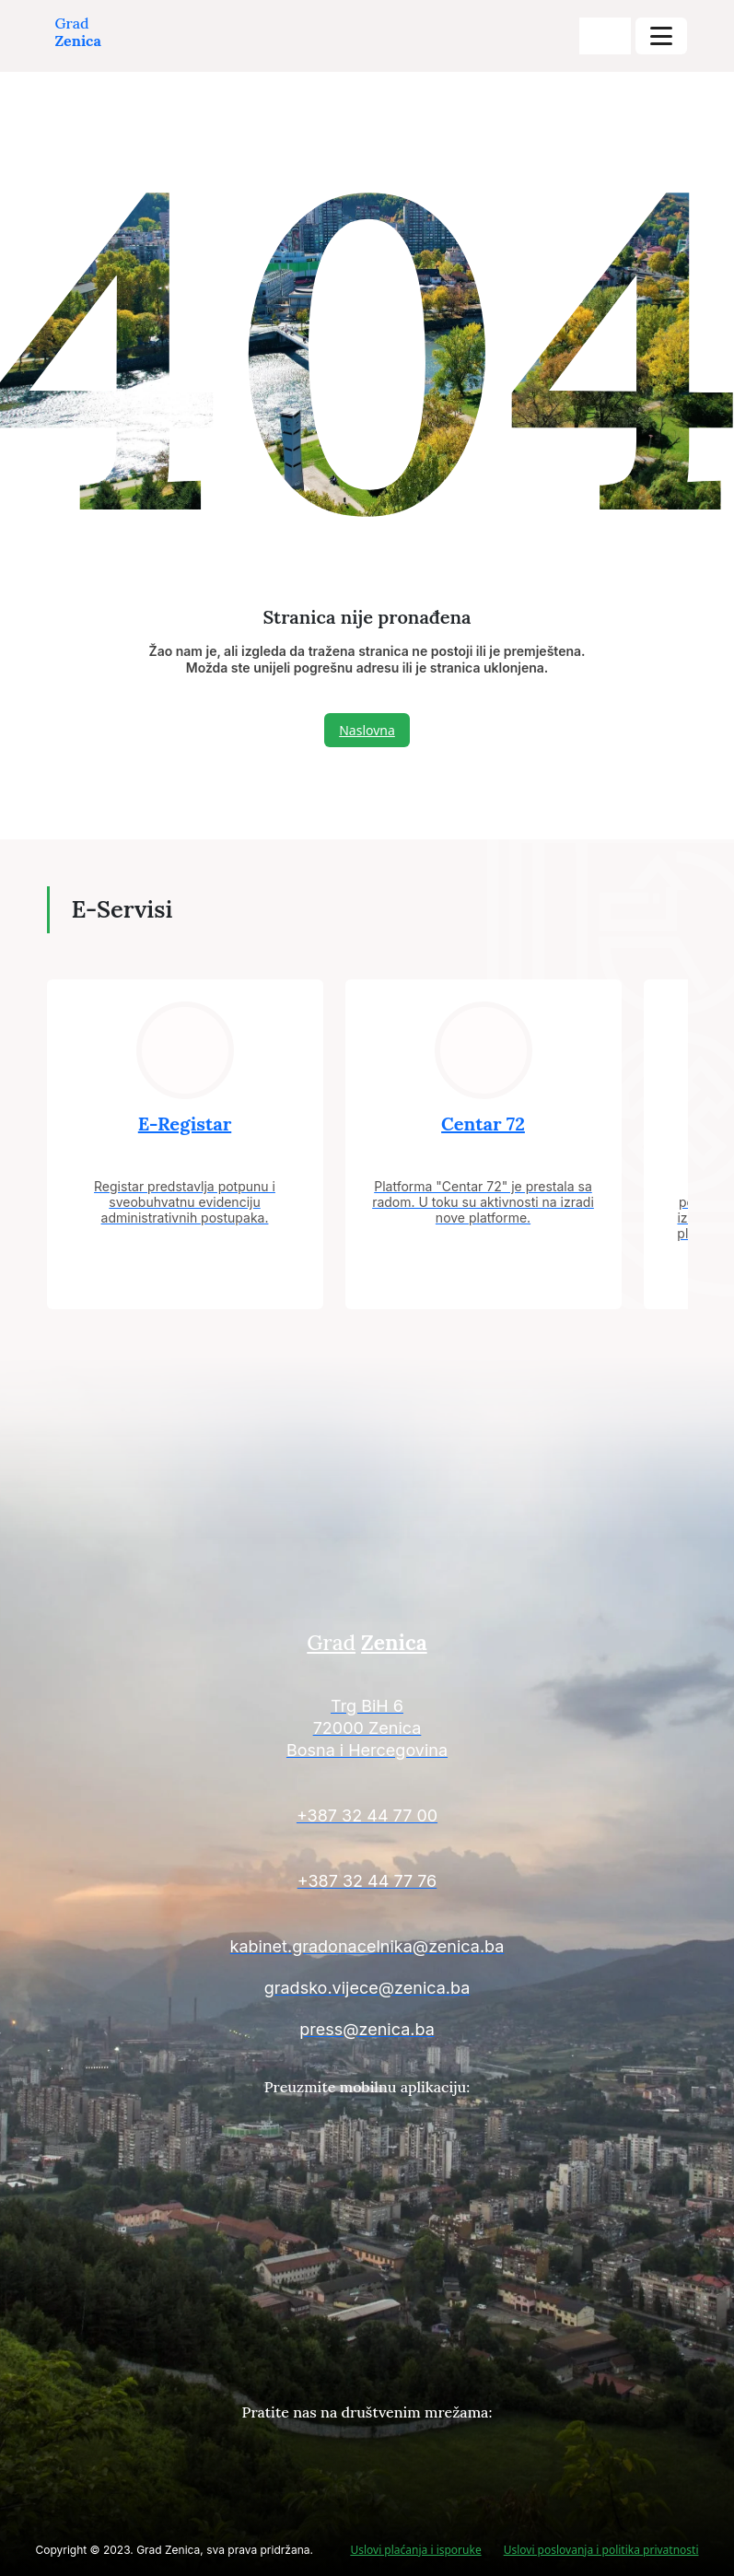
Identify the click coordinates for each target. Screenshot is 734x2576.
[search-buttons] (605, 36)
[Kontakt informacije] (367, 1730)
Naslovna (367, 730)
